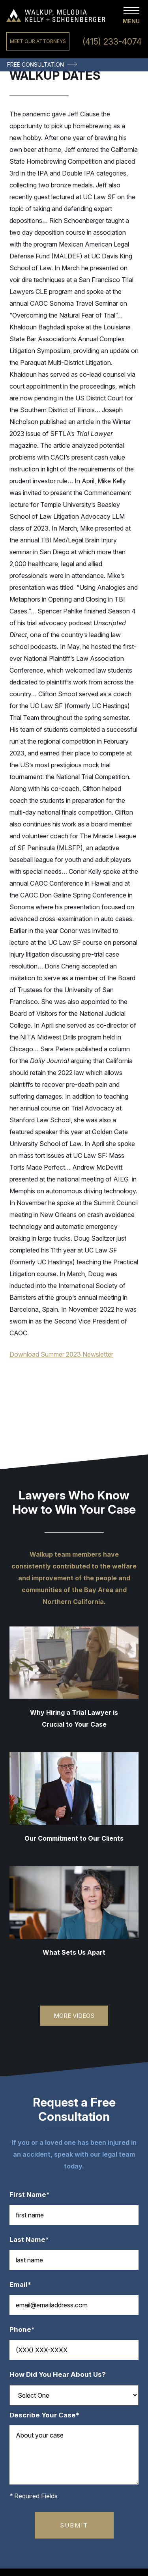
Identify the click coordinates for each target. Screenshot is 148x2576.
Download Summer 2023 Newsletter (61, 1354)
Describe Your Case (48, 2415)
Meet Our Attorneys (38, 41)
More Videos (74, 2015)
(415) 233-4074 (112, 41)
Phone (26, 2329)
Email (24, 2284)
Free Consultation (35, 64)
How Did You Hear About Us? (57, 2374)
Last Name (33, 2239)
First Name (33, 2194)
